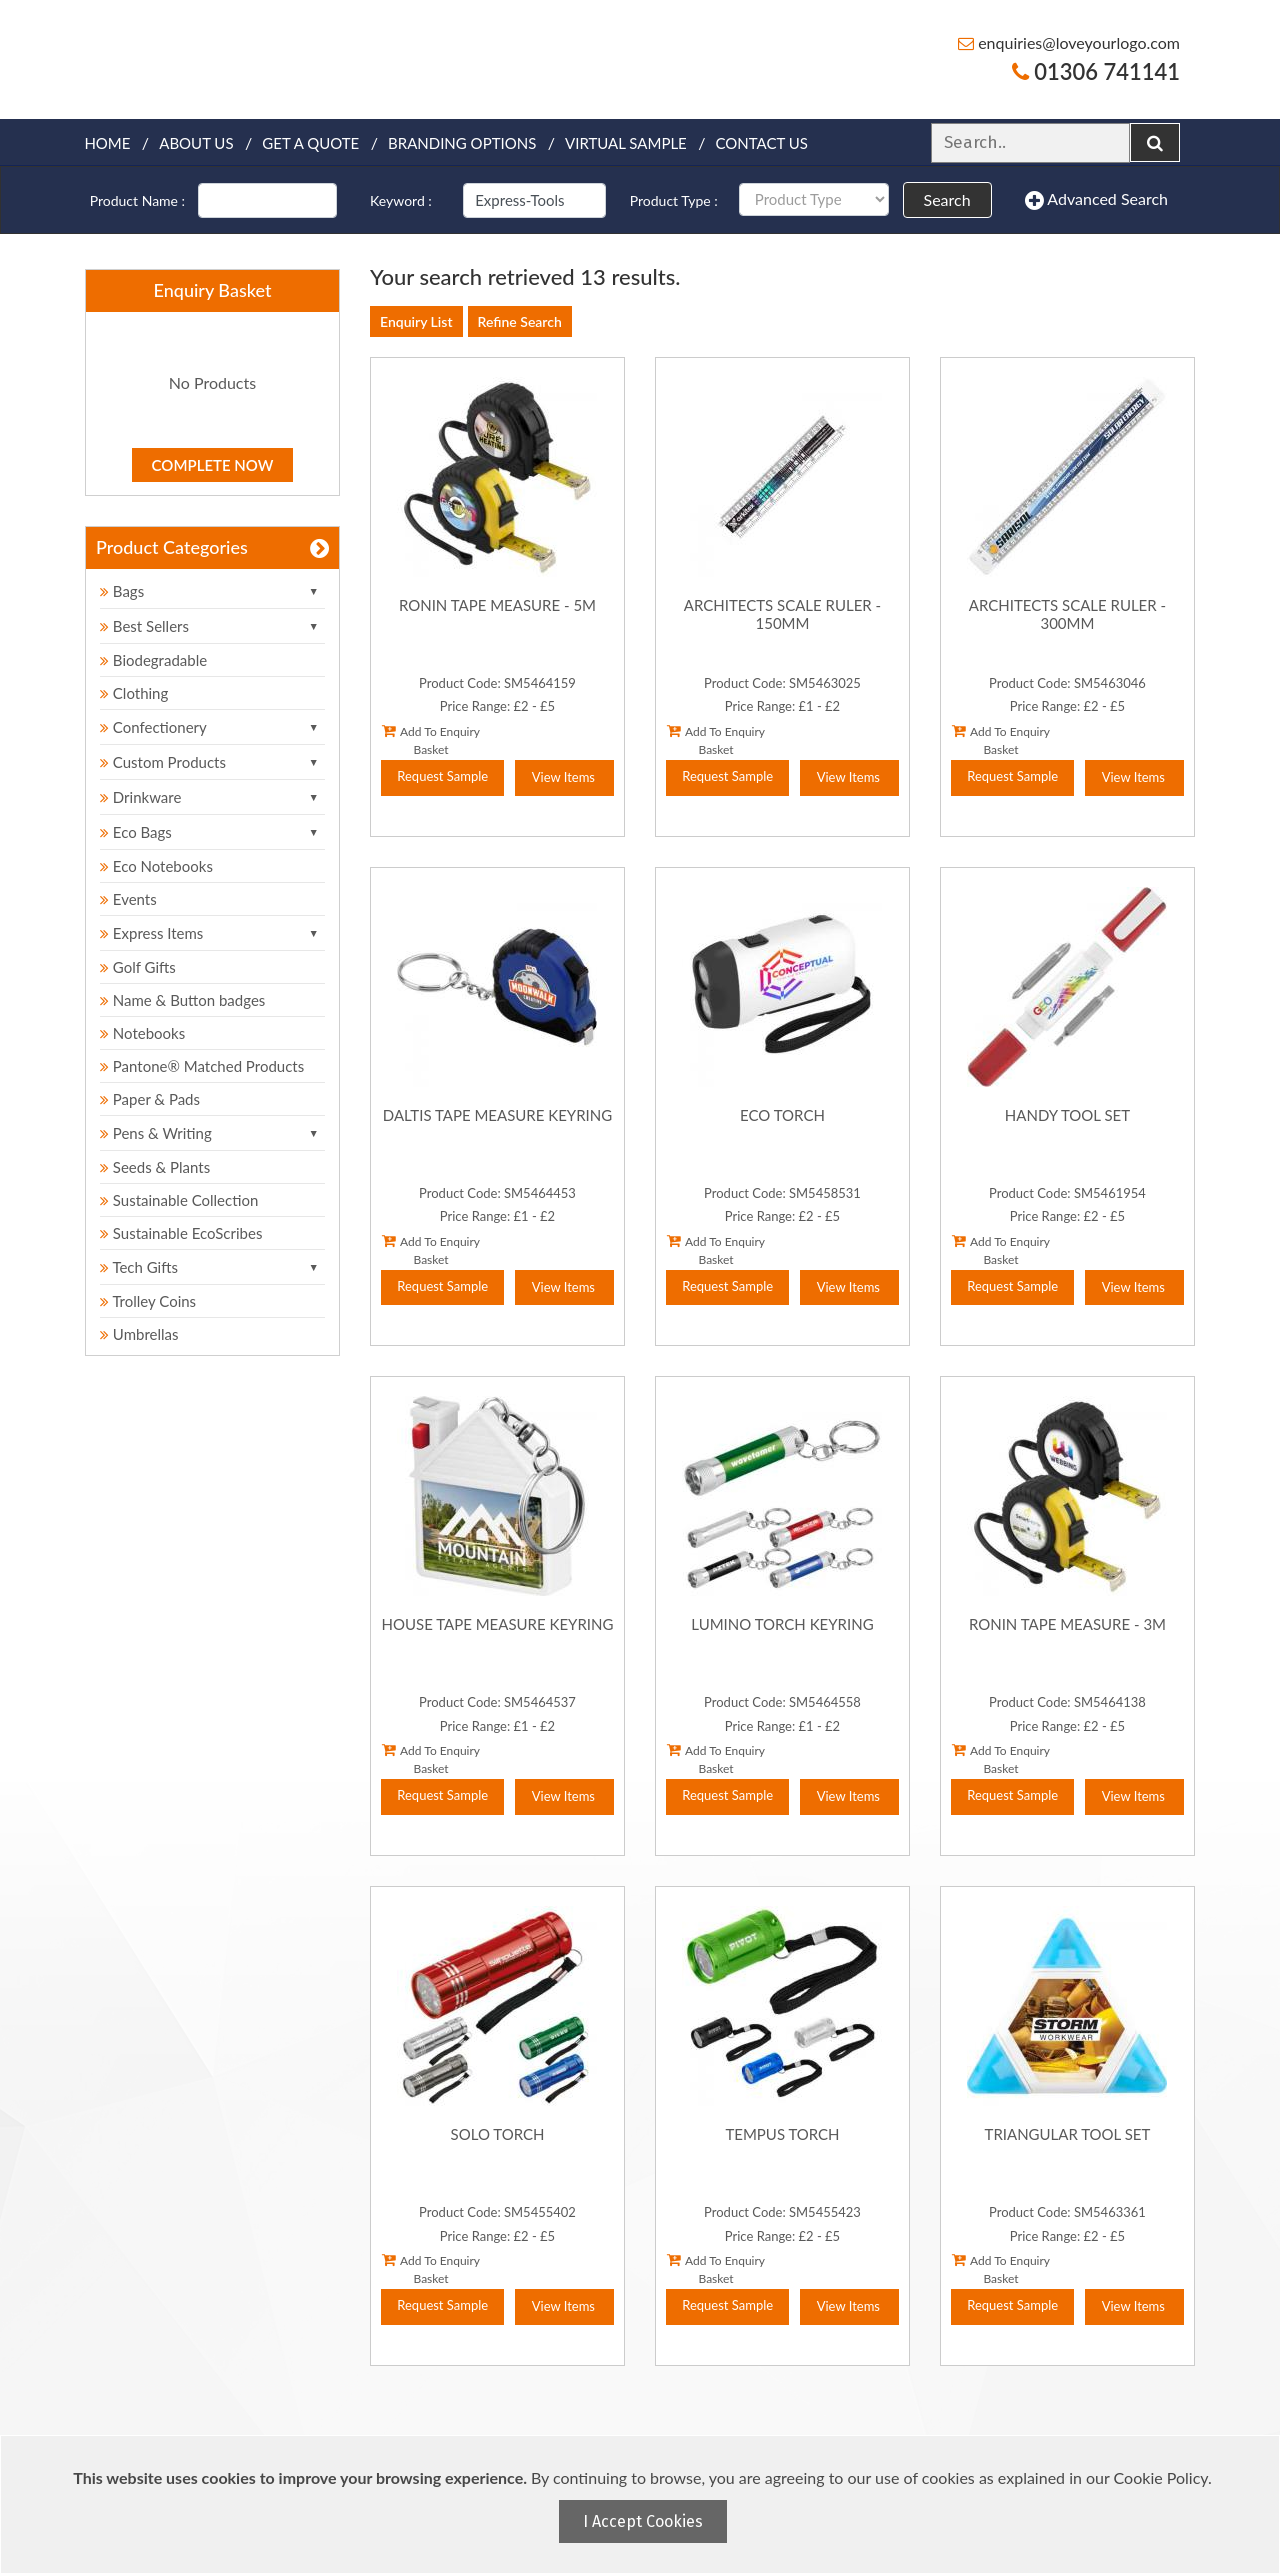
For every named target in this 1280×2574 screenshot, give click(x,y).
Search (947, 199)
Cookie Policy (1161, 2477)
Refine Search (520, 321)
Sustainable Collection (179, 1200)
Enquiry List (416, 321)
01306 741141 (1096, 71)
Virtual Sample (626, 143)
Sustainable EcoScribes (181, 1233)
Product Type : (674, 200)
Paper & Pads (150, 1099)
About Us (196, 143)
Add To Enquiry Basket (431, 740)
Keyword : (401, 200)
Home (107, 143)
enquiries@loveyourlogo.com (1069, 42)
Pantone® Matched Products (202, 1066)
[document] (642, 2504)
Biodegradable (153, 660)
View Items (563, 777)
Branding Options (462, 143)
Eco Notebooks (156, 866)
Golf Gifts (138, 967)
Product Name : (137, 200)
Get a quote (310, 143)
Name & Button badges (182, 1000)
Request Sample (442, 776)
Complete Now (213, 465)
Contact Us (762, 143)
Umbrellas (139, 1334)
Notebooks (142, 1033)
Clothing (134, 693)
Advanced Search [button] (1096, 200)
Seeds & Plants (155, 1167)
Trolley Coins (150, 1301)
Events (128, 899)
